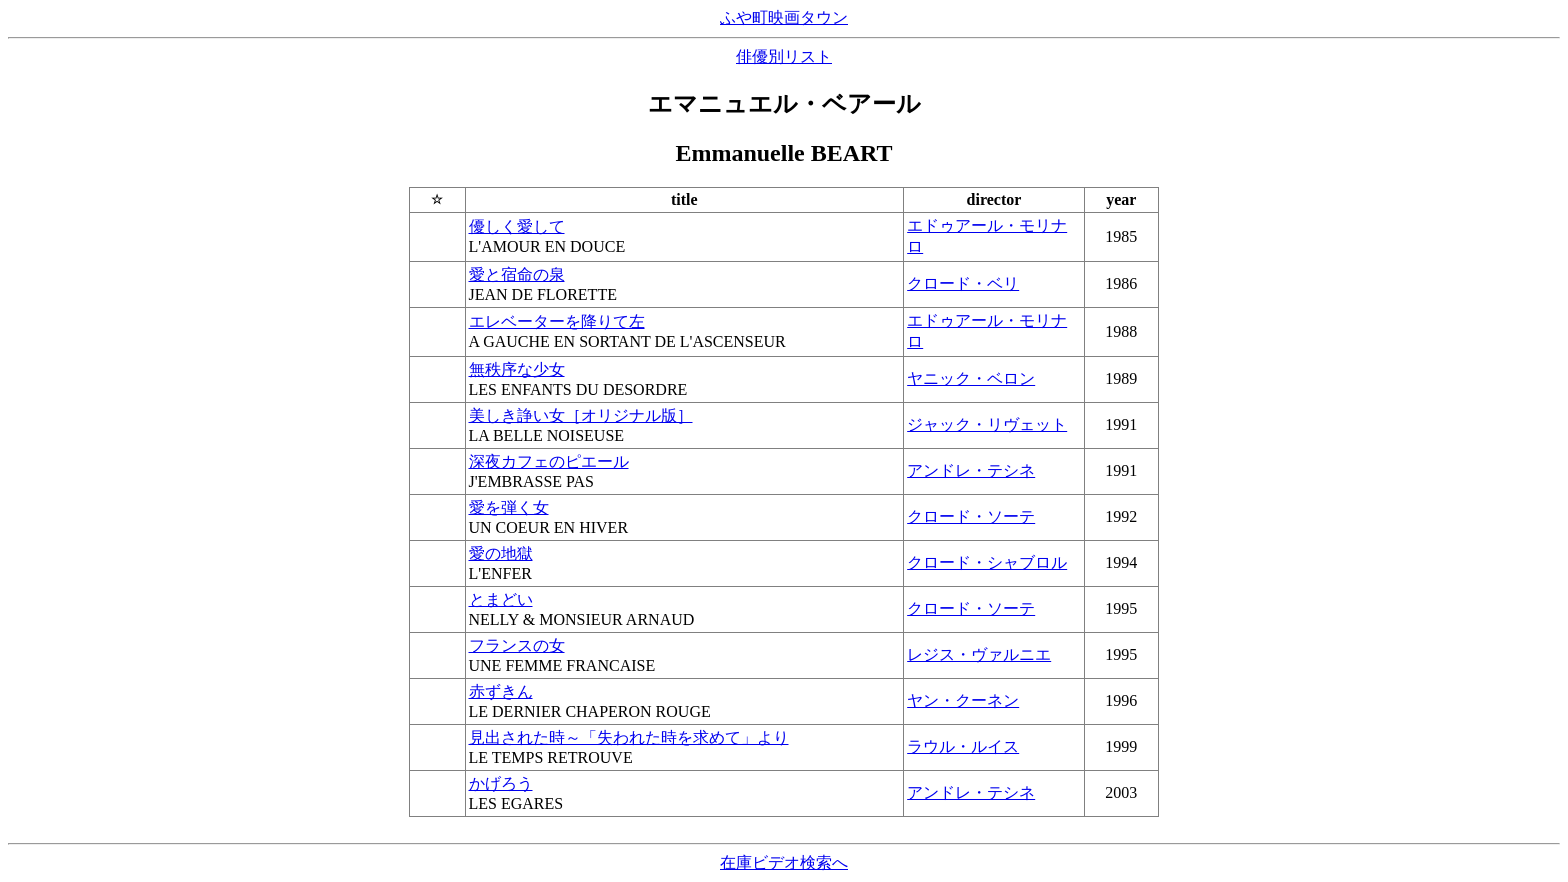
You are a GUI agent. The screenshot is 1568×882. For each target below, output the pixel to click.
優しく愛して (517, 226)
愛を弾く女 (509, 507)
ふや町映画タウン (784, 17)
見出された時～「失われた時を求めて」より (629, 737)
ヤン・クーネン (963, 700)
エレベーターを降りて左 (557, 321)
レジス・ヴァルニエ (979, 654)
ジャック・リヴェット (987, 424)
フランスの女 (517, 645)
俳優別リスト (784, 56)
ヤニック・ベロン (971, 378)
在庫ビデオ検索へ (784, 862)
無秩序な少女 (517, 369)
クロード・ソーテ (971, 516)
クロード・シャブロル (987, 562)
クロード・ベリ (963, 283)
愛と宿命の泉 (517, 274)
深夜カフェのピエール (549, 461)
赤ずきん (501, 691)
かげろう (501, 783)
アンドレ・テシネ (971, 470)
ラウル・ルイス (963, 746)
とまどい (501, 599)
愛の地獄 (501, 553)
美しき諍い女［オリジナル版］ (581, 415)
